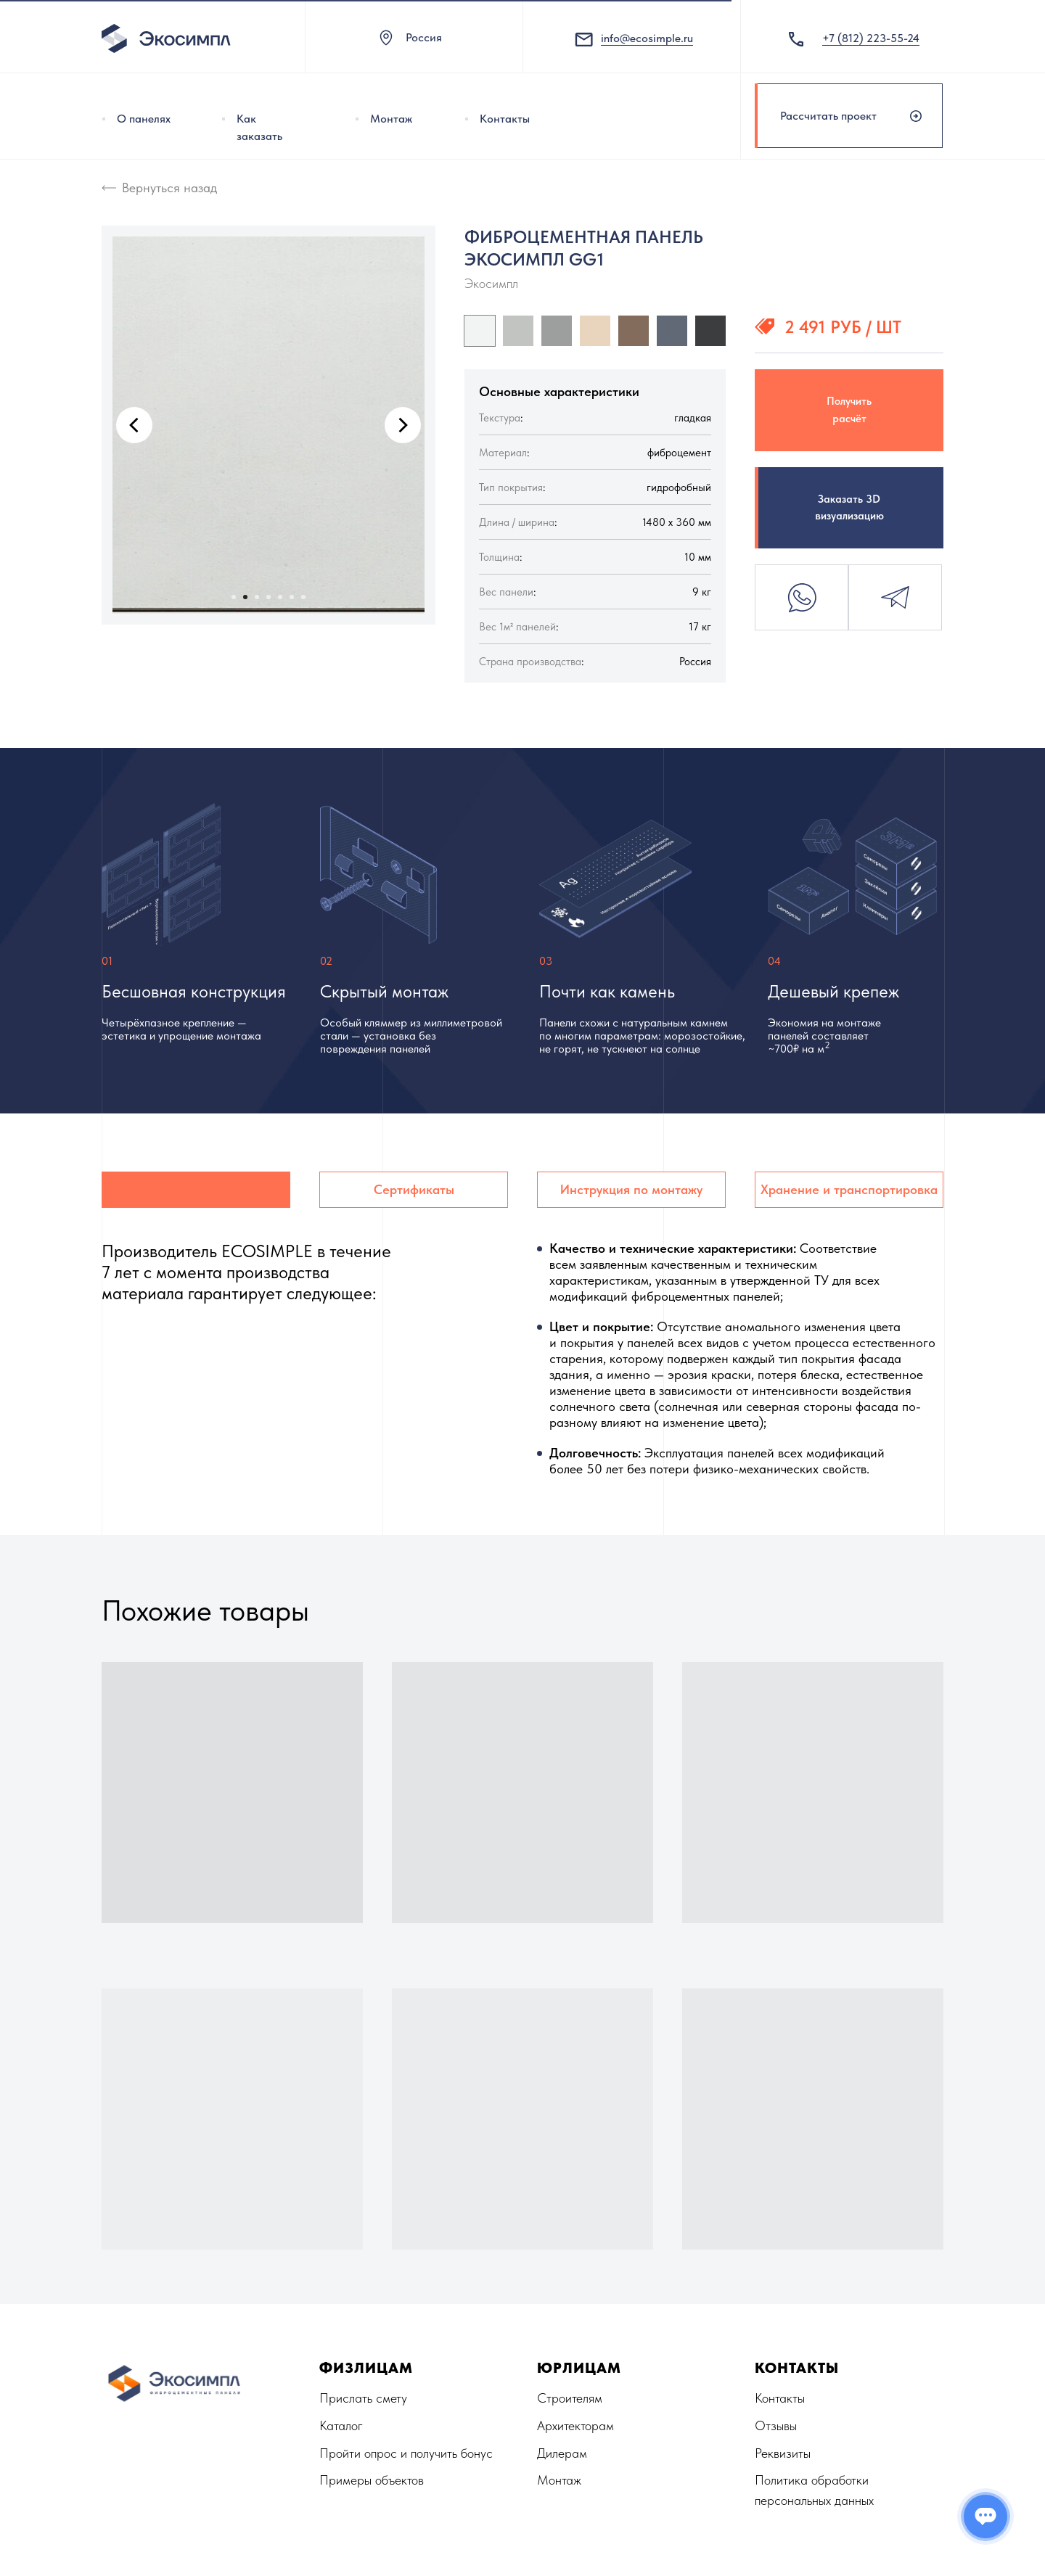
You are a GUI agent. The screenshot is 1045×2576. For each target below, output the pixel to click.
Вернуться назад (169, 187)
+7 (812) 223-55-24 (870, 38)
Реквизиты (783, 2453)
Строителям (569, 2398)
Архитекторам (575, 2425)
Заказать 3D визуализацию (849, 507)
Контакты (505, 118)
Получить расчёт (849, 409)
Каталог (341, 2425)
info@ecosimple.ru (647, 38)
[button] (849, 115)
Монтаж (391, 118)
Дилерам (562, 2453)
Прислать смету (363, 2398)
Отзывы (776, 2425)
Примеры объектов (371, 2479)
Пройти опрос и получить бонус (406, 2453)
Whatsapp (801, 597)
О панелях (144, 118)
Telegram (895, 597)
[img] (103, 119)
